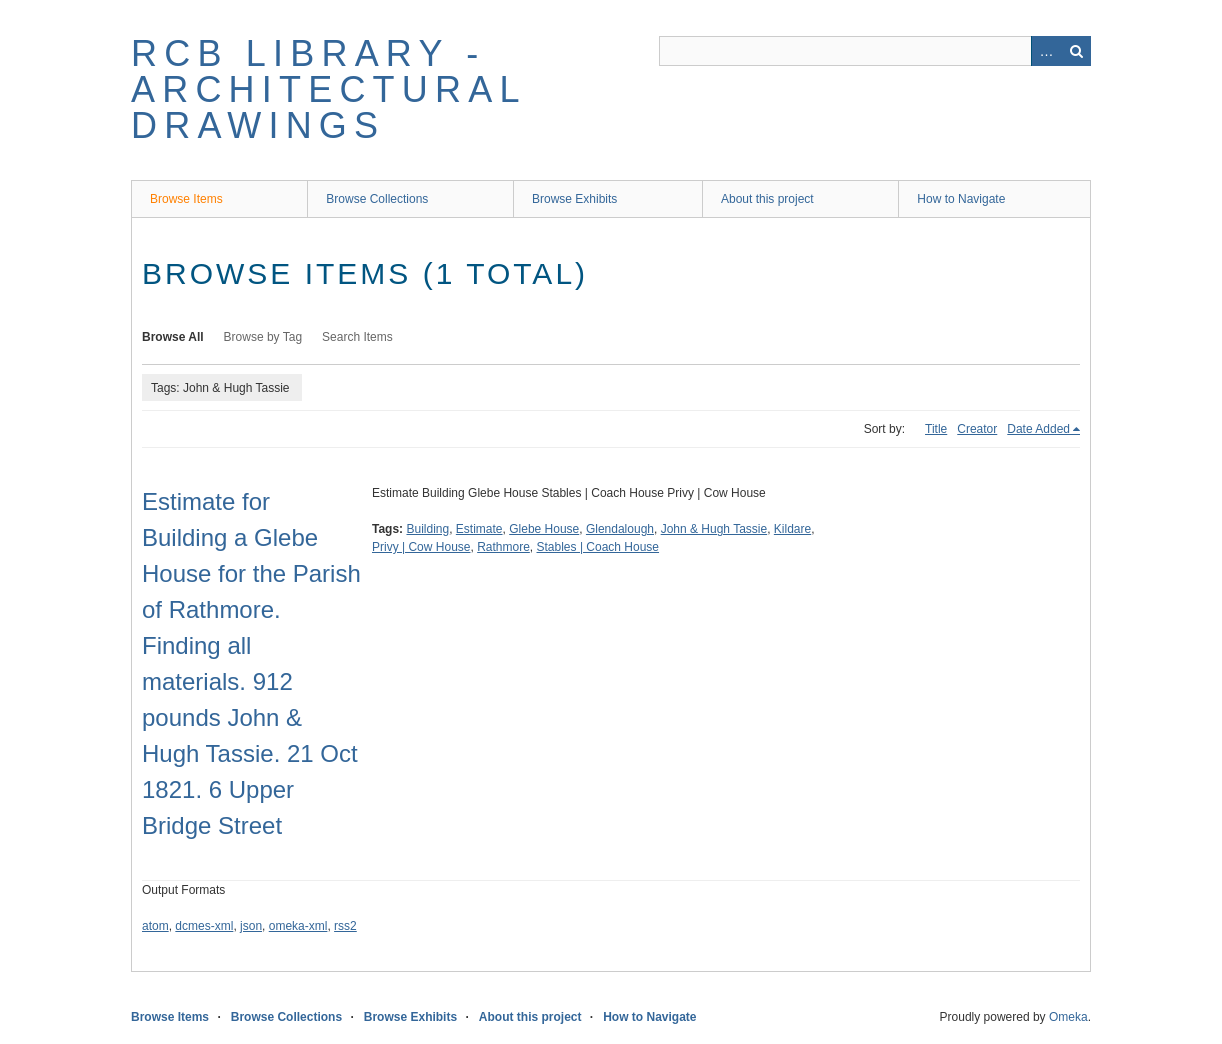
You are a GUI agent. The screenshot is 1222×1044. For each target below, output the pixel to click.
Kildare (792, 529)
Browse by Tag (263, 337)
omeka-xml (298, 926)
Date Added (1038, 429)
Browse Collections (377, 199)
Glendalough (620, 529)
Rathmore (503, 547)
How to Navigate (961, 199)
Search (1076, 51)
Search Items (357, 337)
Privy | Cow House (421, 547)
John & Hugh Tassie (714, 529)
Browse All (173, 337)
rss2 (345, 926)
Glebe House (544, 529)
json (251, 926)
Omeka (1068, 1017)
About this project (767, 199)
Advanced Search (1046, 51)
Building (427, 529)
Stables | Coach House (598, 547)
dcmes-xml (204, 926)
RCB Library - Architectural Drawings (328, 89)
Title (936, 429)
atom (155, 926)
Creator (977, 429)
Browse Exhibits (574, 199)
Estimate (479, 529)
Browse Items (186, 199)
